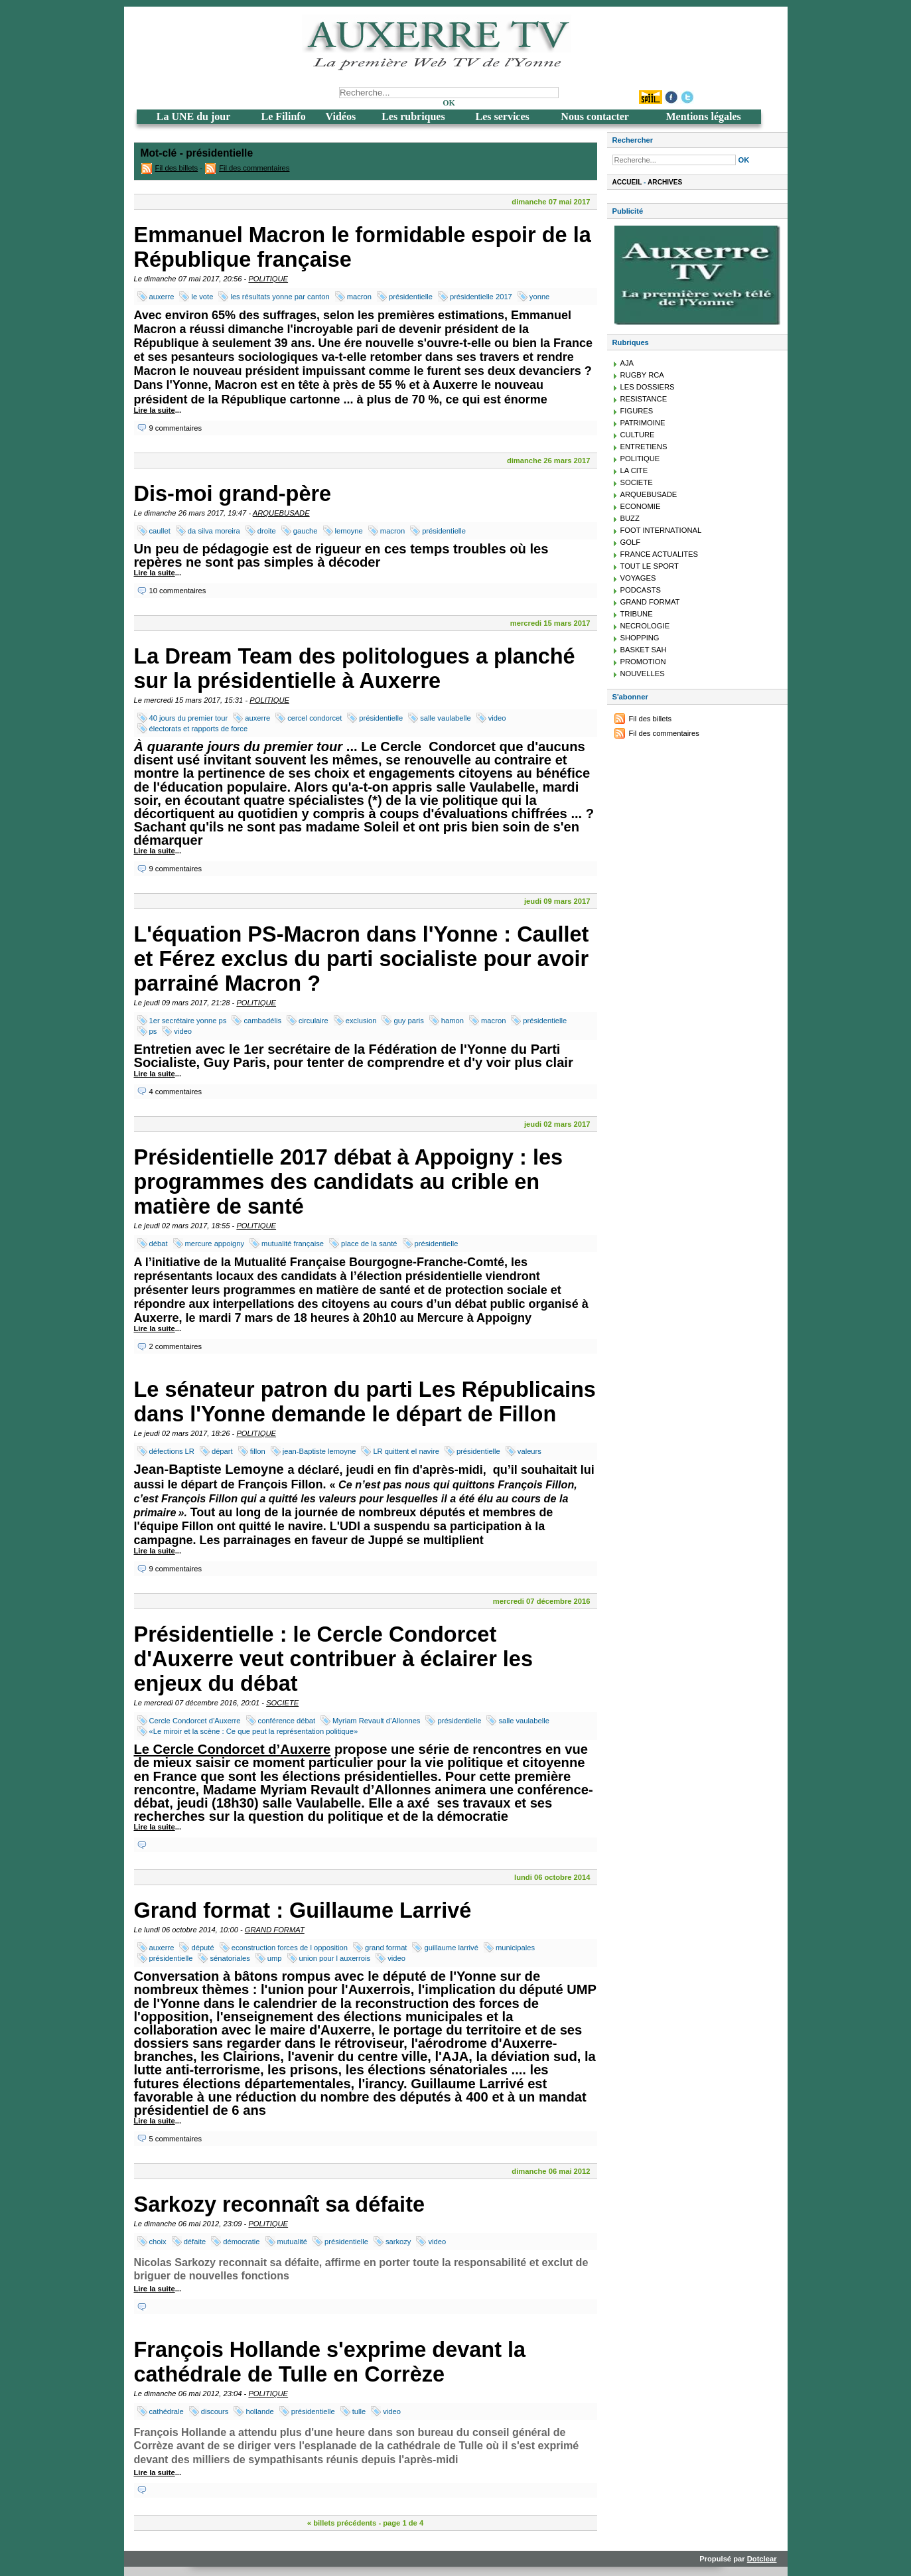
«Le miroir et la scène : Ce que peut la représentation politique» (253, 1731)
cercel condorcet (314, 718)
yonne (539, 297)
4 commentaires (175, 1092)
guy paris (408, 1021)
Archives (665, 182)
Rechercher (633, 140)
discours (215, 2411)
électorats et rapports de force (198, 729)
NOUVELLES (642, 674)
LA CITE (634, 470)
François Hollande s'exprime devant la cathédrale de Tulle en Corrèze (330, 2362)
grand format (386, 1948)
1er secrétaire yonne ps (188, 1021)
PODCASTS (641, 590)
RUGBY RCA (642, 375)
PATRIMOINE (643, 423)
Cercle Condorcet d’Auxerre (195, 1721)
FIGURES (637, 411)
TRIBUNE (636, 614)
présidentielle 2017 (481, 297)
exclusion (361, 1021)
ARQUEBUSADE (281, 513)
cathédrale (166, 2411)
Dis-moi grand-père (233, 494)
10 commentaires (177, 591)
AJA (627, 363)
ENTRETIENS (643, 447)
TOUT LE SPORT (649, 566)
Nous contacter (595, 116)
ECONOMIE (640, 506)
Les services (502, 116)
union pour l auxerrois (335, 1958)
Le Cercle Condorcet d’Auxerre (232, 1749)
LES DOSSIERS (647, 387)
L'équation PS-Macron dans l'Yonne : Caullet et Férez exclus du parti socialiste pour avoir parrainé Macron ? (361, 958)
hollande (259, 2411)
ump (274, 1958)
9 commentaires (175, 428)
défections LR (171, 1451)
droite (266, 531)
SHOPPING (640, 638)
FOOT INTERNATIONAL (661, 530)
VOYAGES (638, 578)
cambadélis (262, 1021)
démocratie (241, 2242)
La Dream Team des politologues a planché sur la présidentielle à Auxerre (354, 668)
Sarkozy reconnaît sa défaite (279, 2204)
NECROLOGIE (645, 626)
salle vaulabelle (445, 718)
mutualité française (292, 1244)
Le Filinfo (283, 116)
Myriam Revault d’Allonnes (376, 1721)
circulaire (313, 1021)
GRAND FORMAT (275, 1930)
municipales (515, 1948)
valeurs (529, 1451)
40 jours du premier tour (188, 718)
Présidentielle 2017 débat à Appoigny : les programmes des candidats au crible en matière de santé (348, 1181)
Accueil (627, 182)
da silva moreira (214, 531)
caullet (160, 531)
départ (222, 1451)
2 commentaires (175, 1346)
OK (449, 102)
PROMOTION (643, 662)
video (497, 718)
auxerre (162, 297)
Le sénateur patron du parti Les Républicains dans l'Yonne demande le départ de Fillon (365, 1402)
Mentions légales (703, 116)
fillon (257, 1451)
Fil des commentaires (254, 168)
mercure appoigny (215, 1244)
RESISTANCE (643, 399)
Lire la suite (154, 410)
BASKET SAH (643, 650)
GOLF (630, 542)
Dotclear (762, 2559)
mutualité (292, 2242)
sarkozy (398, 2242)
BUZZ (630, 518)
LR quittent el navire (406, 1451)
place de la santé (369, 1244)
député (202, 1948)
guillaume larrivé (451, 1948)
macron (359, 297)
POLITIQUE (268, 279)
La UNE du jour (194, 116)
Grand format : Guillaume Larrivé (303, 1910)
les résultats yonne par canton (279, 297)
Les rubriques (413, 116)
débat (158, 1244)
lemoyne (349, 531)
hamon (452, 1021)
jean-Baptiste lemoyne (319, 1451)
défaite (195, 2242)
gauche (305, 531)
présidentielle (411, 297)
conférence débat (286, 1721)
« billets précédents (341, 2523)
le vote (202, 297)
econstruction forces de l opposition (290, 1948)
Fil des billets (176, 168)
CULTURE (637, 435)
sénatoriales (229, 1958)
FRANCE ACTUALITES (659, 554)
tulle (359, 2411)
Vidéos (341, 116)
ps (153, 1031)
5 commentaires (175, 2139)
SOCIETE (282, 1703)
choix (158, 2242)
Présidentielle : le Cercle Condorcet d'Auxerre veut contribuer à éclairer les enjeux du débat (333, 1658)
